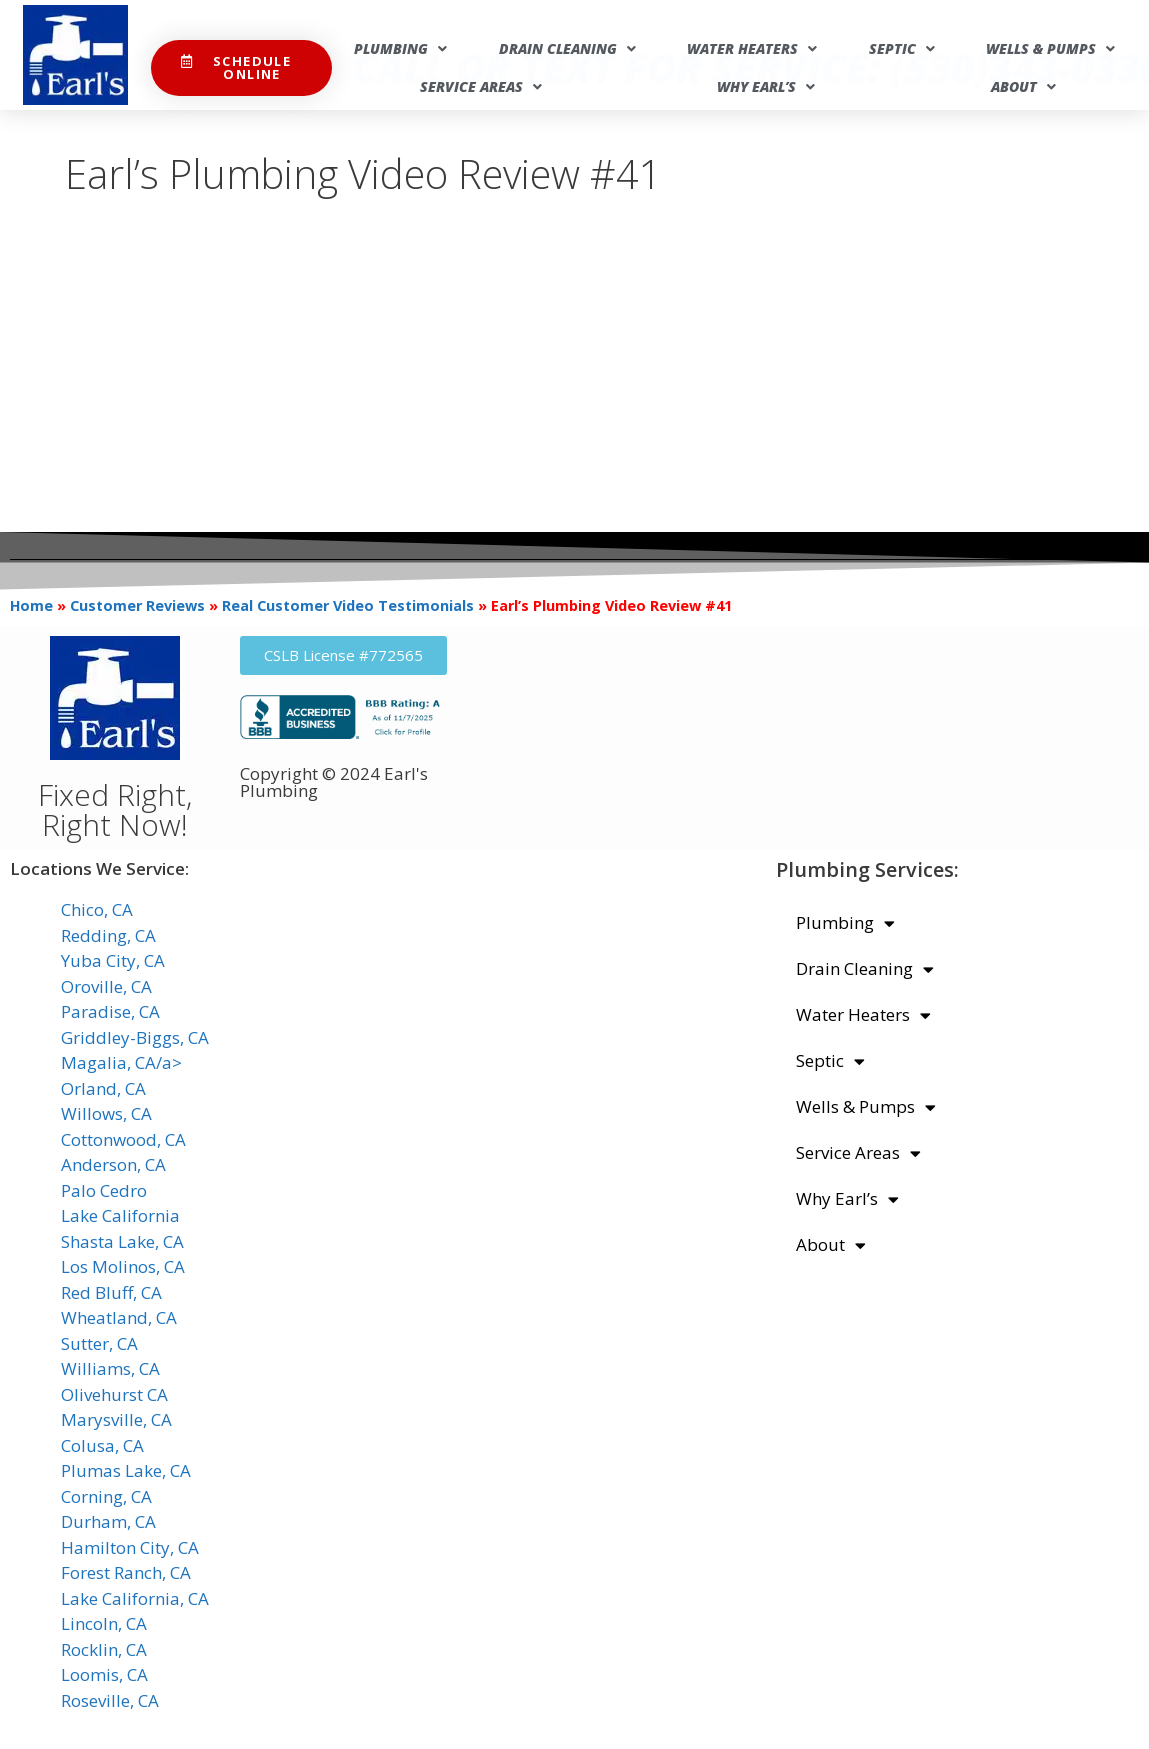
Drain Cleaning (567, 49)
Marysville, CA (116, 1419)
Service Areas (481, 87)
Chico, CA (97, 909)
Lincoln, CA (104, 1623)
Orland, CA (103, 1088)
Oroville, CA (106, 986)
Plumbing (400, 49)
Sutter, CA (99, 1343)
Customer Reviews (137, 605)
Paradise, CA (110, 1011)
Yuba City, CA (113, 960)
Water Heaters (752, 49)
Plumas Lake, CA (126, 1470)
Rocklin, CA (104, 1649)
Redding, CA (108, 935)
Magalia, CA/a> (121, 1062)
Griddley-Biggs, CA (135, 1037)
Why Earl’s (766, 87)
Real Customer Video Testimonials (348, 605)
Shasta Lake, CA (122, 1241)
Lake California (120, 1215)
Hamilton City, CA (130, 1547)
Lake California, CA (135, 1598)
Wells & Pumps (1050, 49)
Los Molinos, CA (123, 1266)
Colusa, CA (102, 1445)
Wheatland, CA (119, 1317)
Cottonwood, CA (123, 1139)
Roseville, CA (110, 1700)
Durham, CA (108, 1521)
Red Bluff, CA (111, 1292)
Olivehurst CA (114, 1394)
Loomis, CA (104, 1674)
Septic (902, 49)
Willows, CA (106, 1113)
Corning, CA (106, 1496)
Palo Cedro (104, 1190)
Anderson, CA (113, 1164)
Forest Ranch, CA (126, 1572)
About (1023, 87)
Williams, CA (110, 1368)
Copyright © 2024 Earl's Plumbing (334, 782)
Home (31, 605)
